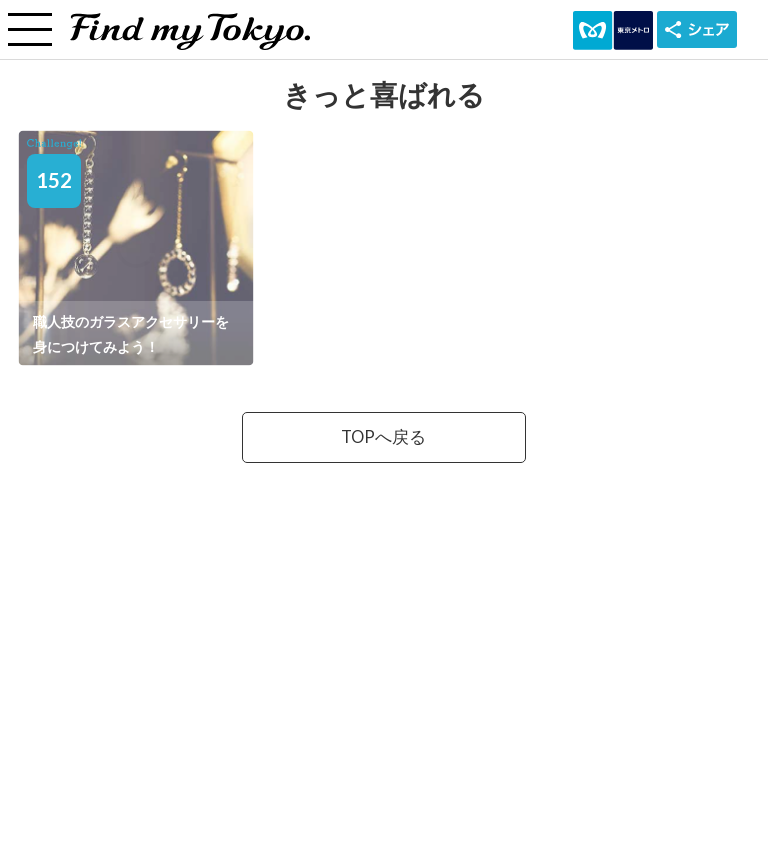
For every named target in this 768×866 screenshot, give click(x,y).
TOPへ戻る (383, 437)
